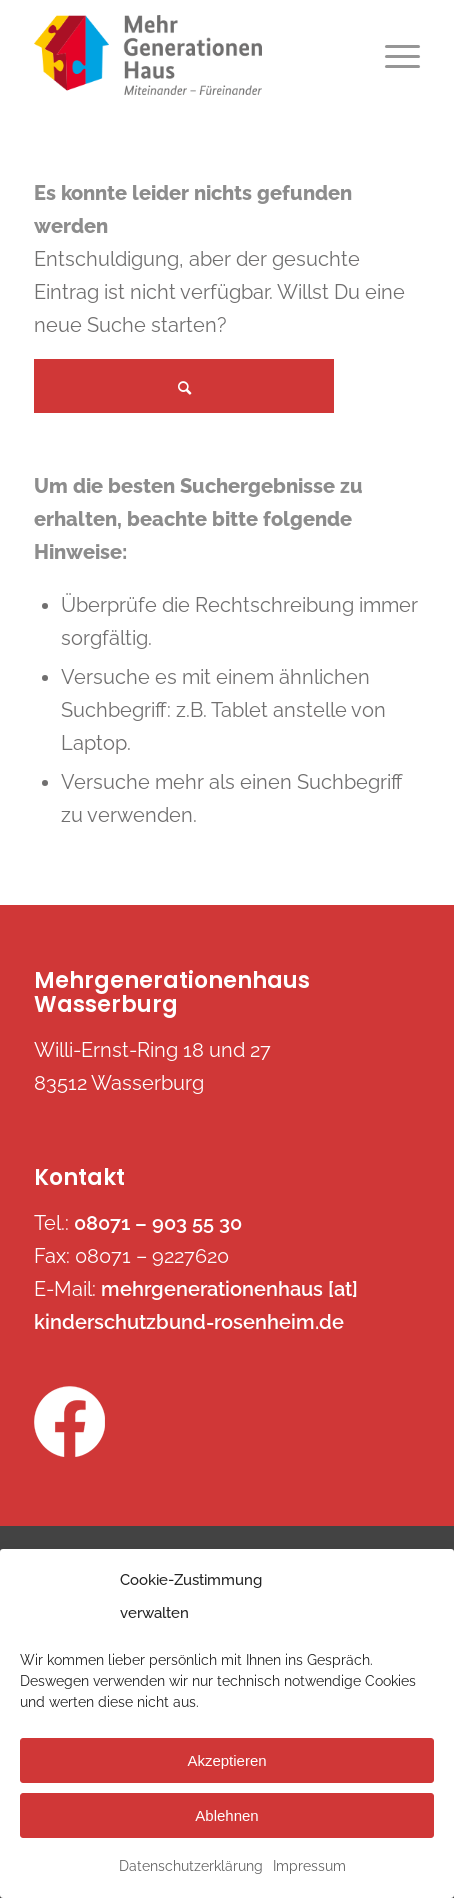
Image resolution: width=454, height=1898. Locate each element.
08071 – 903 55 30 (158, 1223)
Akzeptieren (226, 1760)
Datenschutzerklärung (191, 1866)
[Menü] (392, 55)
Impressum (309, 1866)
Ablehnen (226, 1815)
